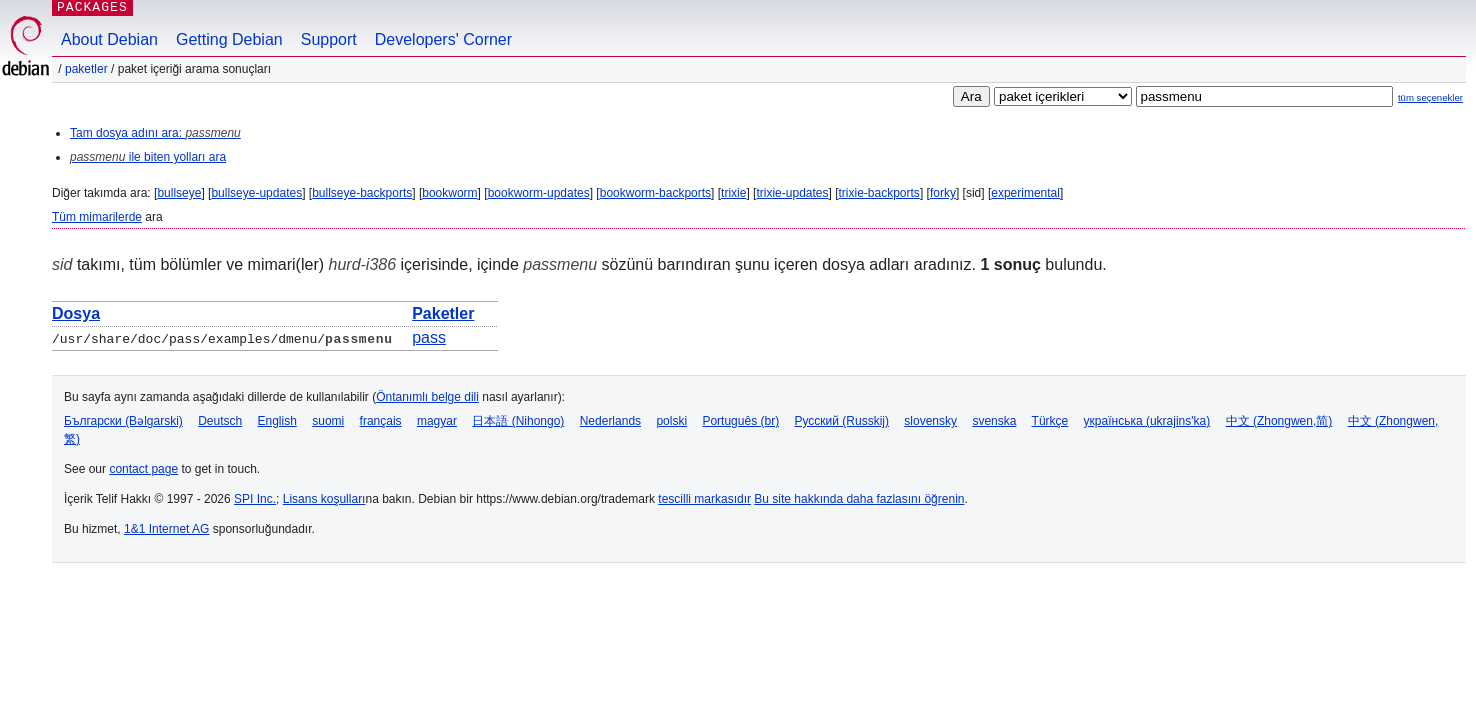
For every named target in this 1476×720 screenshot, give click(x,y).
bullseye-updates (256, 193)
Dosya (76, 313)
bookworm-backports (655, 193)
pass (429, 337)
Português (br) (740, 421)
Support (329, 39)
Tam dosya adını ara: (155, 133)
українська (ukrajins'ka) (1147, 421)
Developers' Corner (443, 39)
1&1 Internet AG (166, 529)
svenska (994, 421)
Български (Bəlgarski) (123, 421)
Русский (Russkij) (841, 421)
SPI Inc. (255, 499)
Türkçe (1050, 421)
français (381, 421)
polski (671, 421)
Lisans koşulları (324, 499)
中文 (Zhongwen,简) (1279, 421)
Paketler (86, 69)
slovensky (930, 421)
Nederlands (610, 421)
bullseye (179, 193)
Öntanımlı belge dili (427, 397)
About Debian (109, 39)
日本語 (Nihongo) (518, 421)
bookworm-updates (539, 193)
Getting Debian (229, 39)
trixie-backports (879, 193)
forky (943, 193)
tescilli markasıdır (704, 499)
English (277, 421)
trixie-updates (792, 193)
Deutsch (220, 421)
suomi (328, 421)
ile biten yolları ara (148, 157)
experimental (1025, 193)
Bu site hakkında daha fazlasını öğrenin (859, 499)
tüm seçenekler (1430, 97)
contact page (143, 469)
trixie (733, 193)
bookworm (449, 193)
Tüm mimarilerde (97, 217)
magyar (437, 421)
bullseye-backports (362, 193)
